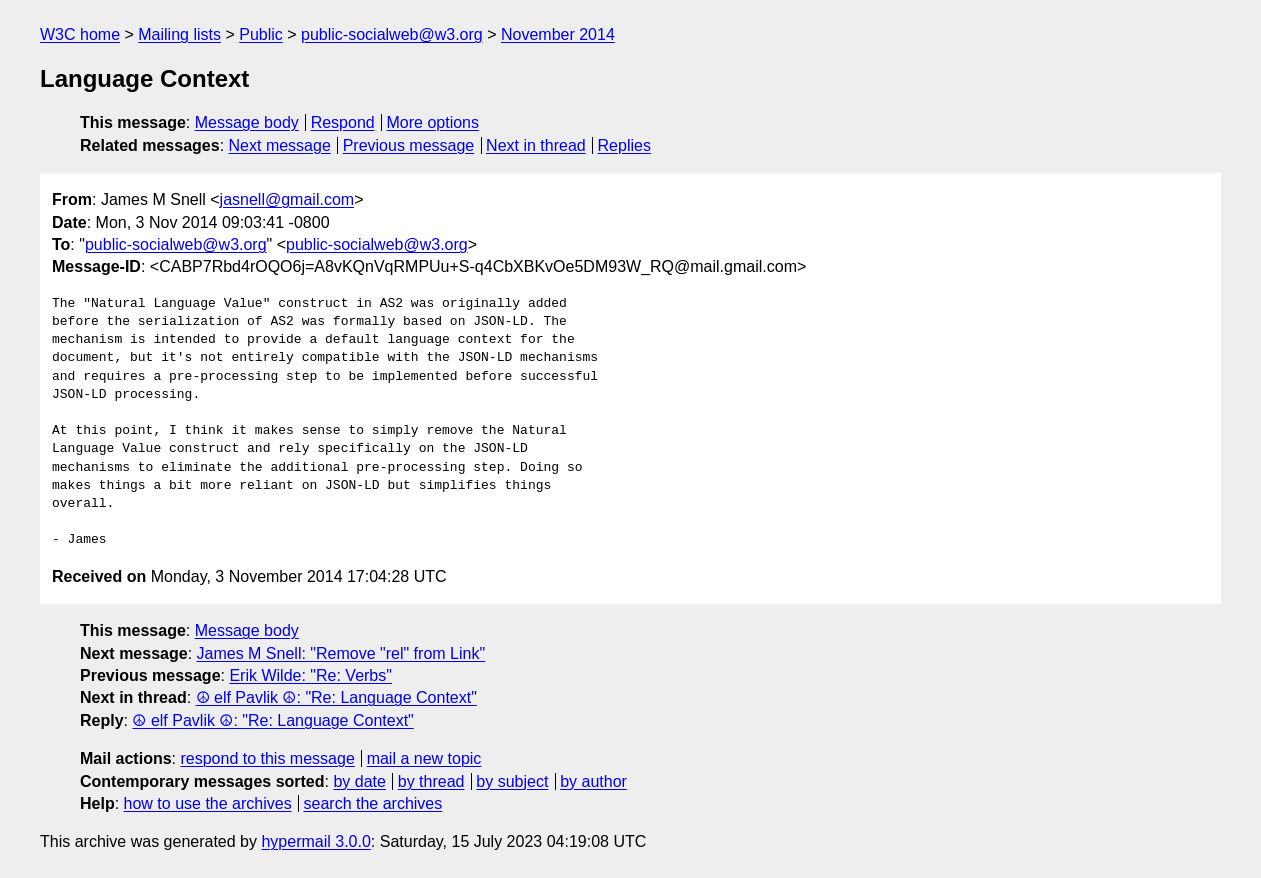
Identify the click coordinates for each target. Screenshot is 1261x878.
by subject (512, 781)
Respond (343, 122)
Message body (247, 122)
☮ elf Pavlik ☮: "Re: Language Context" (336, 697)
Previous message (409, 145)
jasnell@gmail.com (287, 199)
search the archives (373, 803)
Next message (280, 145)
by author (593, 781)
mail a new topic (424, 758)
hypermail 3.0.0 (315, 841)
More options (433, 122)
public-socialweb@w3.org (392, 34)
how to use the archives (208, 803)
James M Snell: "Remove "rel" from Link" (341, 653)
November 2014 (558, 34)
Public (261, 34)
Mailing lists (179, 34)
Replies (624, 145)
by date (359, 781)
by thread (431, 781)
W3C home (80, 34)
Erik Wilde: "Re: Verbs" (310, 675)
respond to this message (267, 758)
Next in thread (536, 145)
